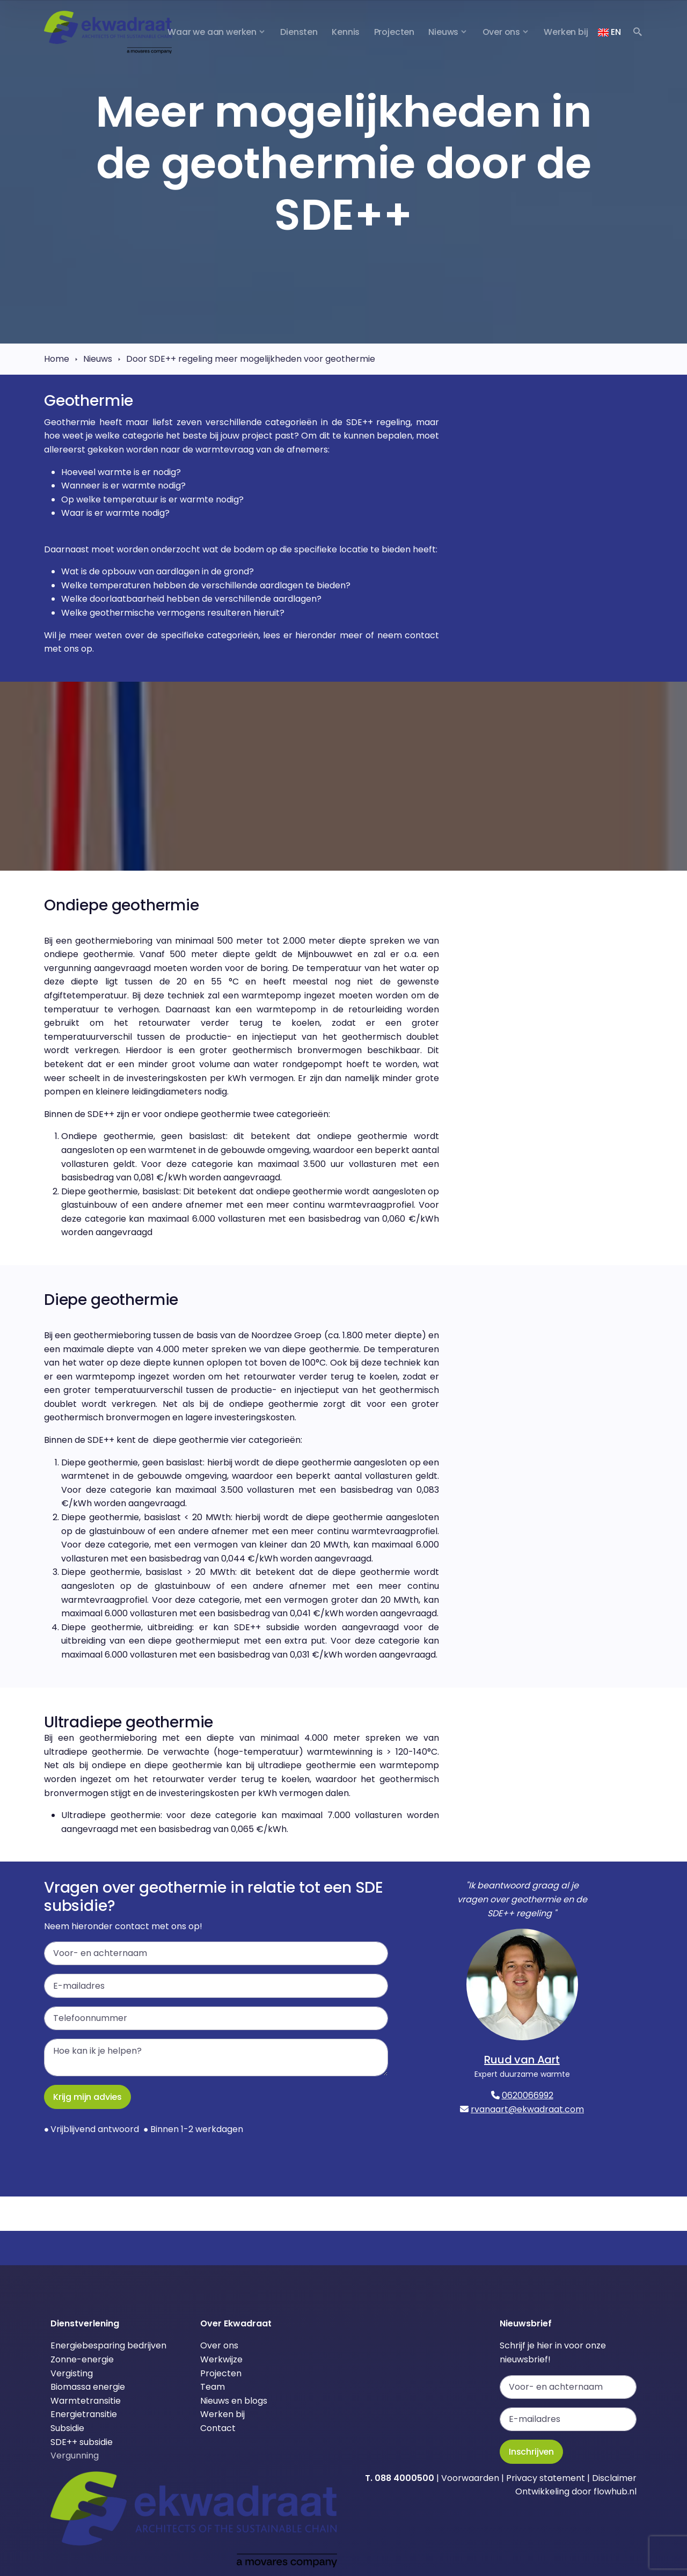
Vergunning (74, 2455)
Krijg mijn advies (87, 2097)
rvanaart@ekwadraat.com (527, 2109)
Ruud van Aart (522, 2059)
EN (609, 32)
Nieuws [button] (443, 32)
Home (56, 359)
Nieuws (97, 359)
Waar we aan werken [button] (212, 32)
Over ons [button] (502, 32)
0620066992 (527, 2095)
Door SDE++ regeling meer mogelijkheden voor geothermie (250, 359)
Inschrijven (531, 2452)
